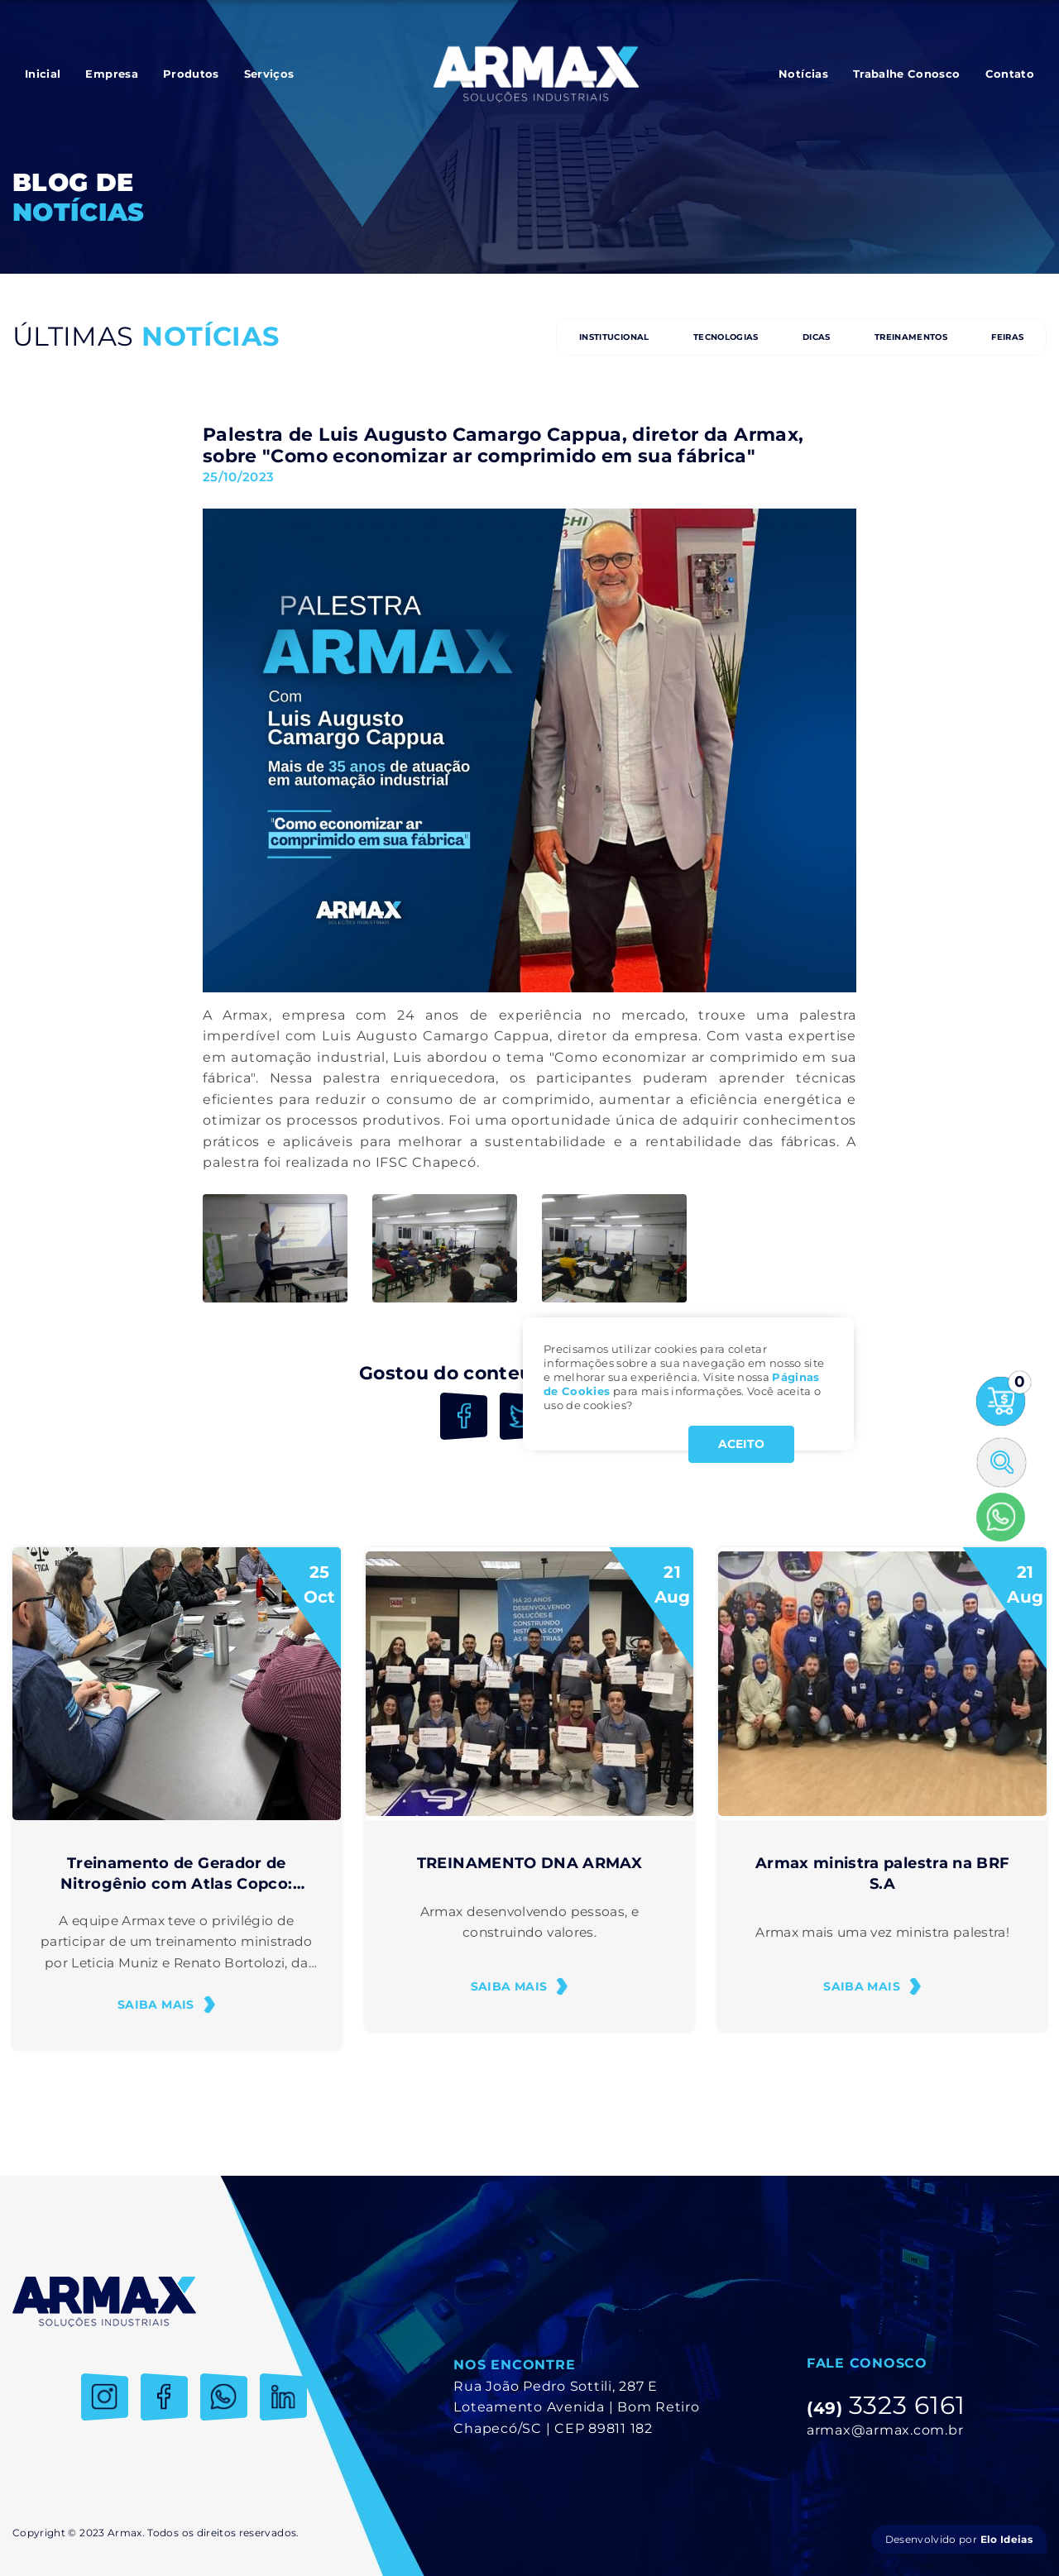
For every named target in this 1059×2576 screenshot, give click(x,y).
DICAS (817, 337)
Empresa (111, 73)
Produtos (191, 73)
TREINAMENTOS (911, 337)
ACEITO (741, 1443)
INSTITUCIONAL (614, 337)
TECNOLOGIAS (726, 337)
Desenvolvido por (959, 2539)
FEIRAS (1007, 337)
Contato (1009, 73)
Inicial (42, 73)
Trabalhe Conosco (907, 73)
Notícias (803, 73)
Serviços (269, 73)
